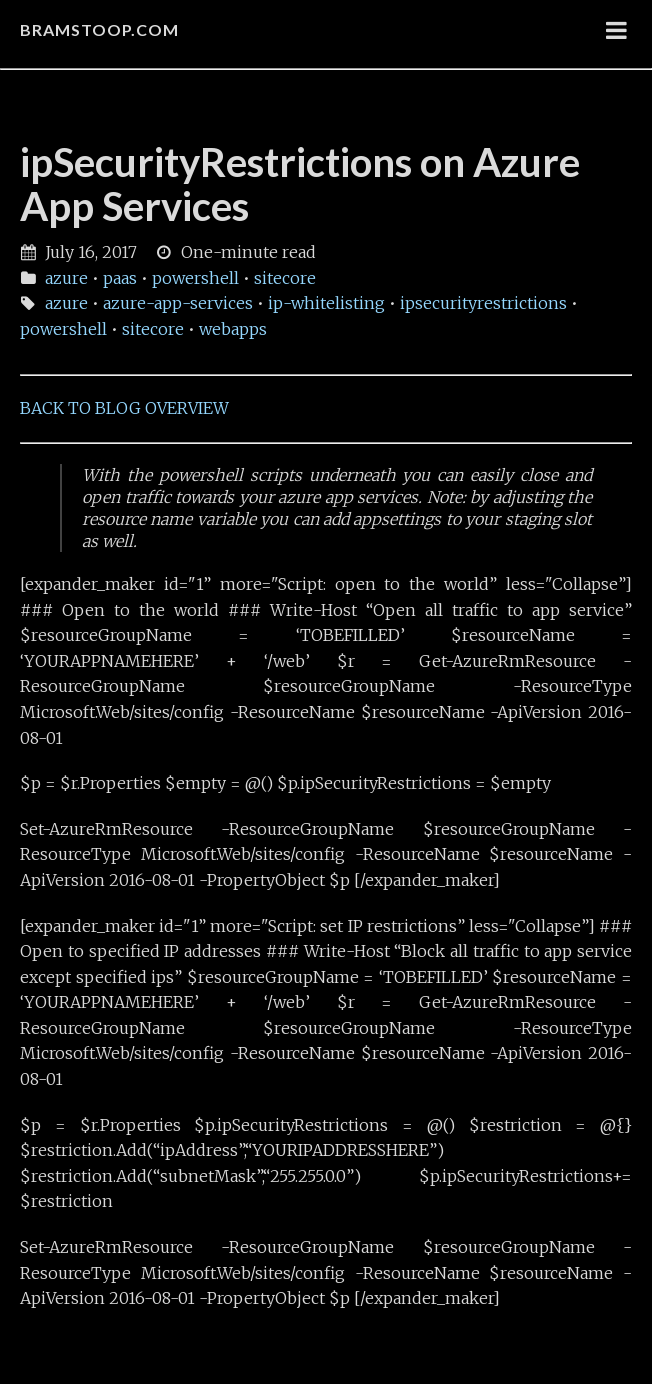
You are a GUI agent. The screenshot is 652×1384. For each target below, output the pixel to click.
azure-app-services (178, 303)
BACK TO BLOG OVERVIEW (124, 408)
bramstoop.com (99, 29)
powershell (195, 278)
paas (120, 278)
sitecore (285, 278)
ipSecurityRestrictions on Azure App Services (300, 184)
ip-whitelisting (326, 303)
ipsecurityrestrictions (483, 303)
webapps (233, 329)
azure (66, 278)
